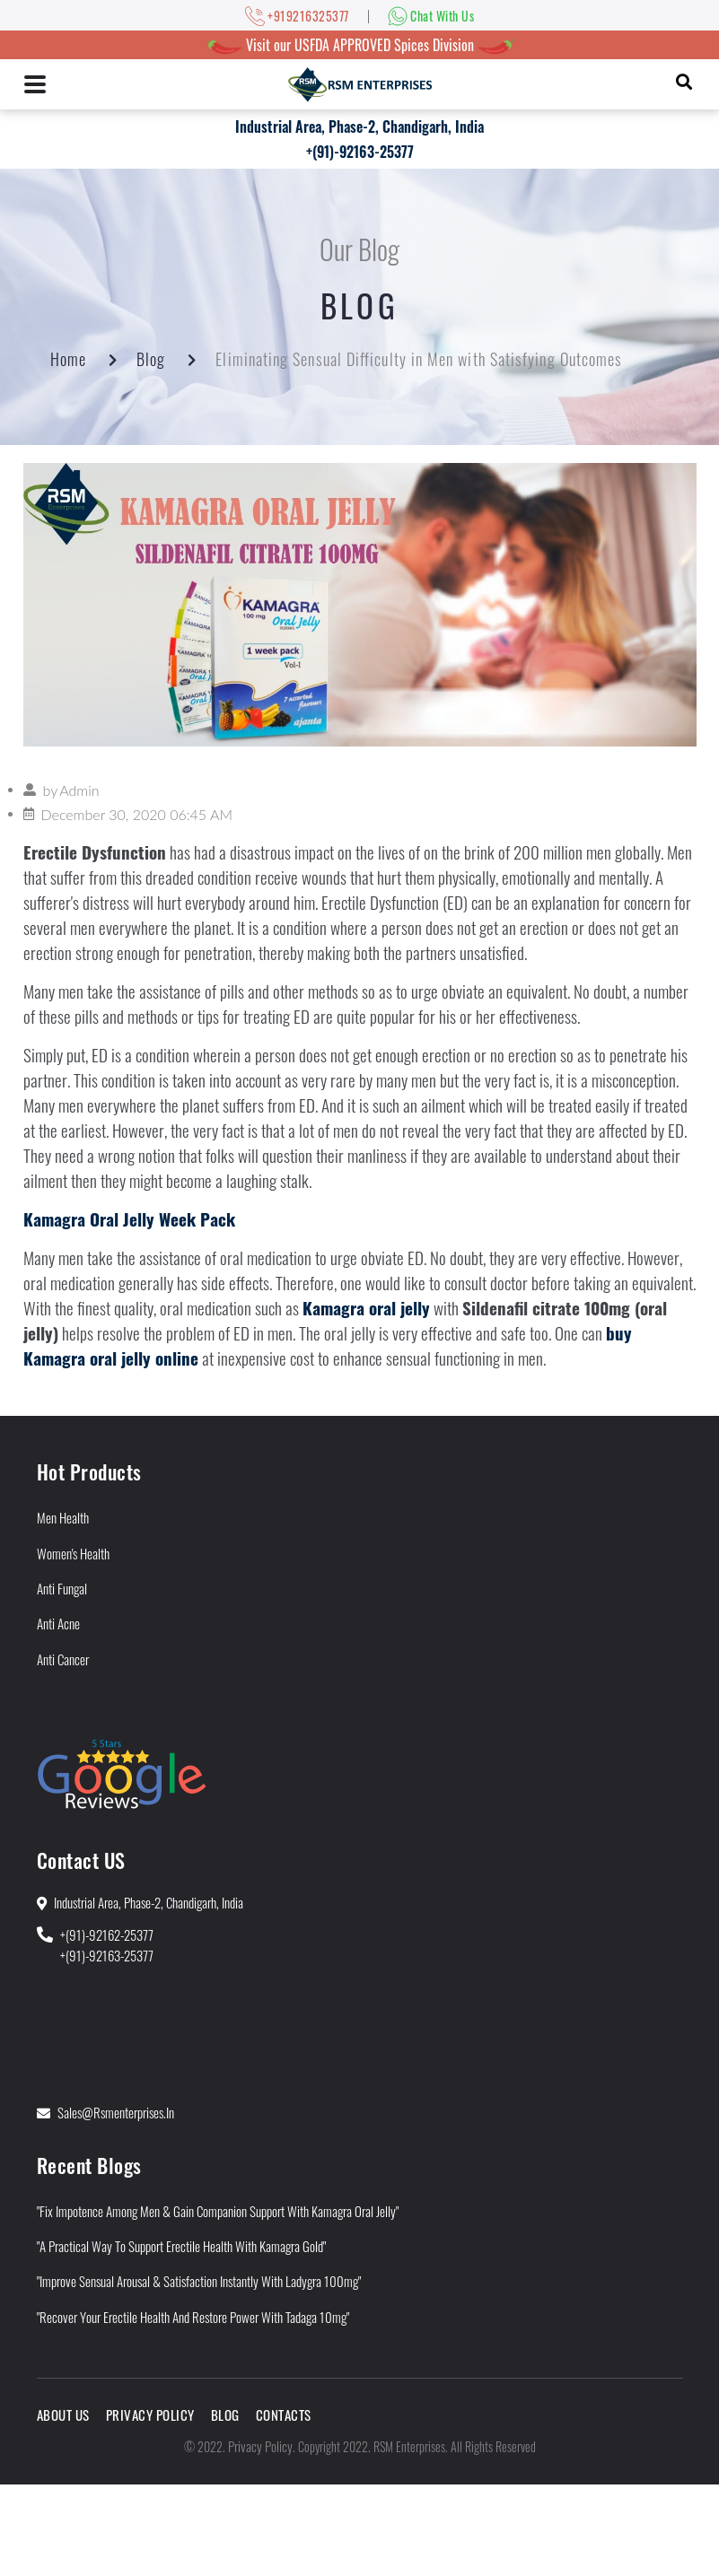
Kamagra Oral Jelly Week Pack (129, 1219)
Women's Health (73, 1553)
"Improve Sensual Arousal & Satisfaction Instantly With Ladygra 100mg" (199, 2281)
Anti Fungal (62, 1588)
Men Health (63, 1517)
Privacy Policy (150, 2414)
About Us (63, 2414)
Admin (79, 790)
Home (68, 359)
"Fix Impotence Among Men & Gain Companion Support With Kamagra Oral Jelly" (218, 2211)
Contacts (283, 2414)
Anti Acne (58, 1623)
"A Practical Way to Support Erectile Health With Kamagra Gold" (181, 2246)
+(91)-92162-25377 (106, 1934)
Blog (150, 359)
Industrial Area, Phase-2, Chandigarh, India (359, 126)
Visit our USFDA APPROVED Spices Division (359, 45)
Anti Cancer (63, 1659)
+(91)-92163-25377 (360, 151)
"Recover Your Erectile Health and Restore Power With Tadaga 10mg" (193, 2317)
